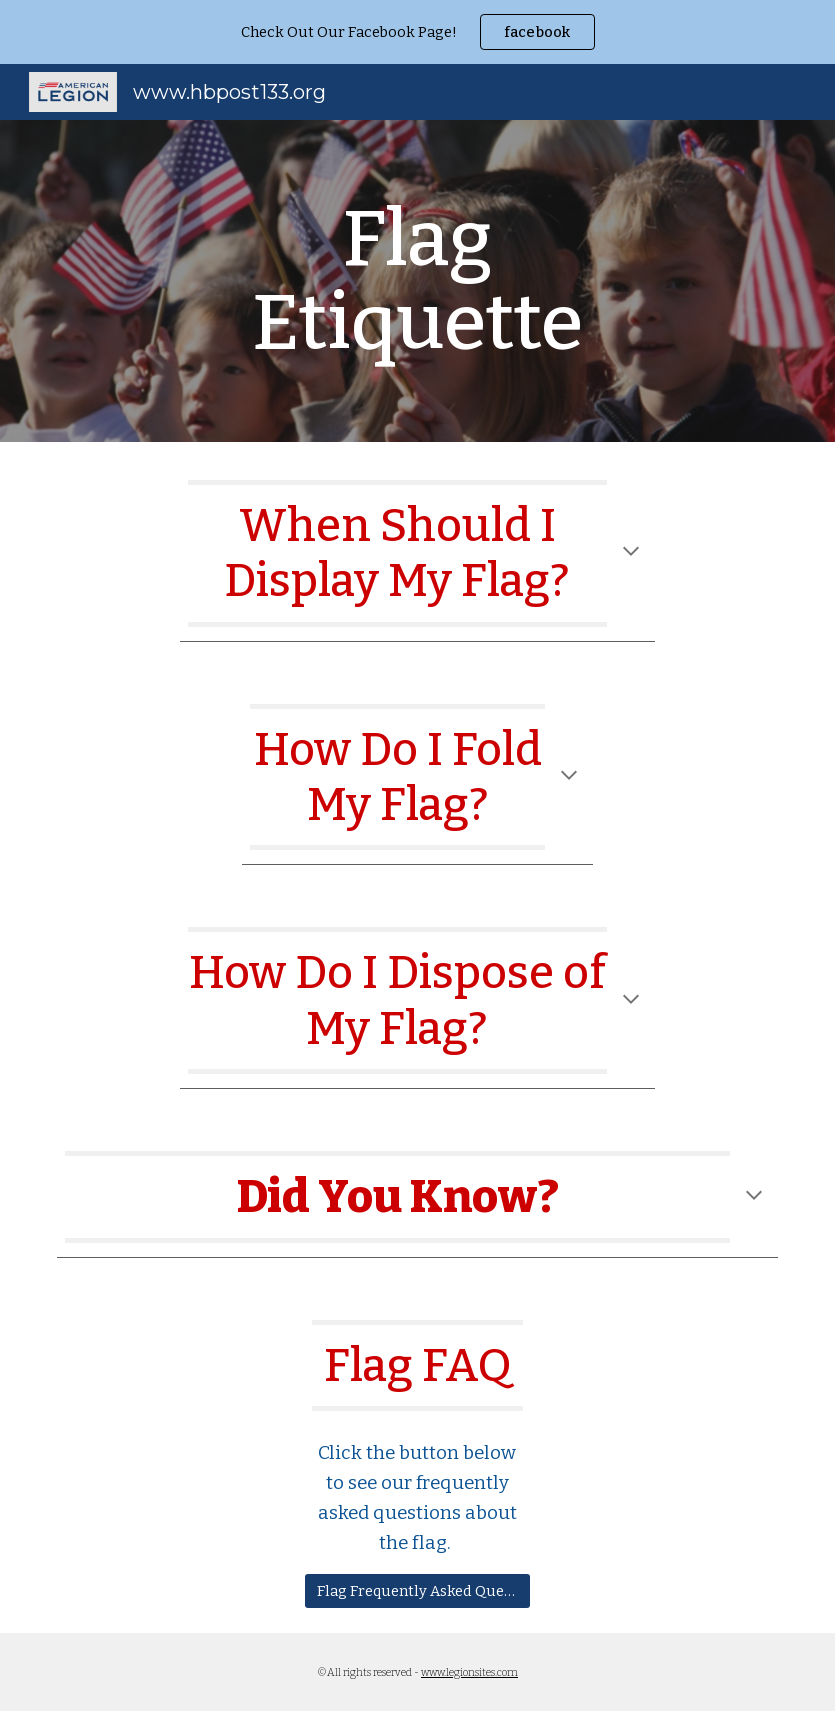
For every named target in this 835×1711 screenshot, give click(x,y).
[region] (417, 32)
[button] (631, 553)
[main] (417, 281)
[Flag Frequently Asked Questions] (418, 1590)
